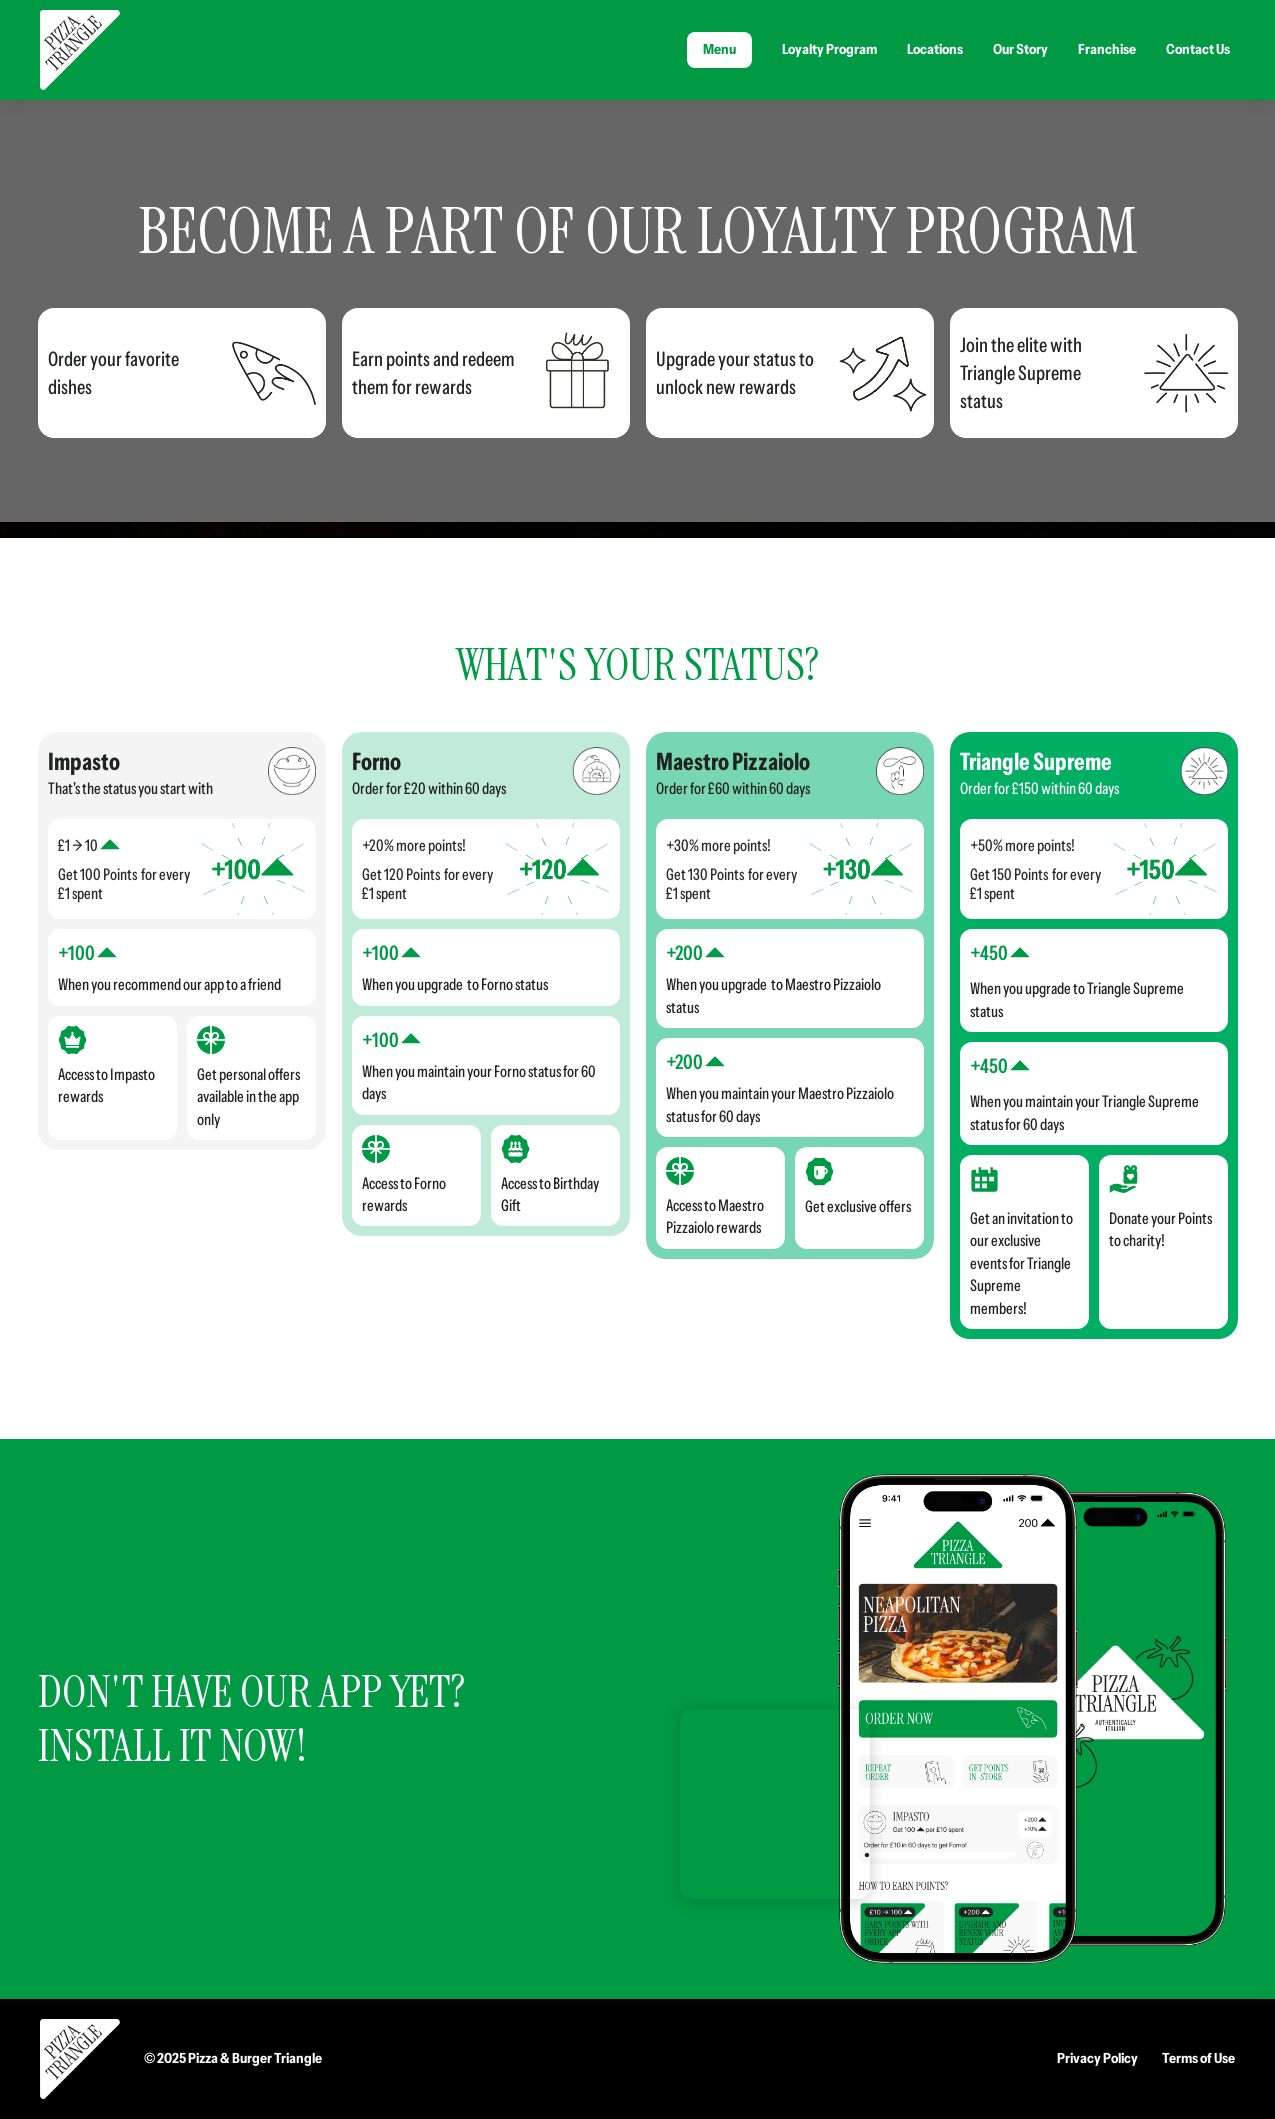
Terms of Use (1198, 2058)
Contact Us (1198, 49)
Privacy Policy (1097, 2058)
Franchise (1107, 49)
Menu (719, 49)
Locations (935, 49)
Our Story (1020, 49)
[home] (80, 50)
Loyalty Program (829, 49)
